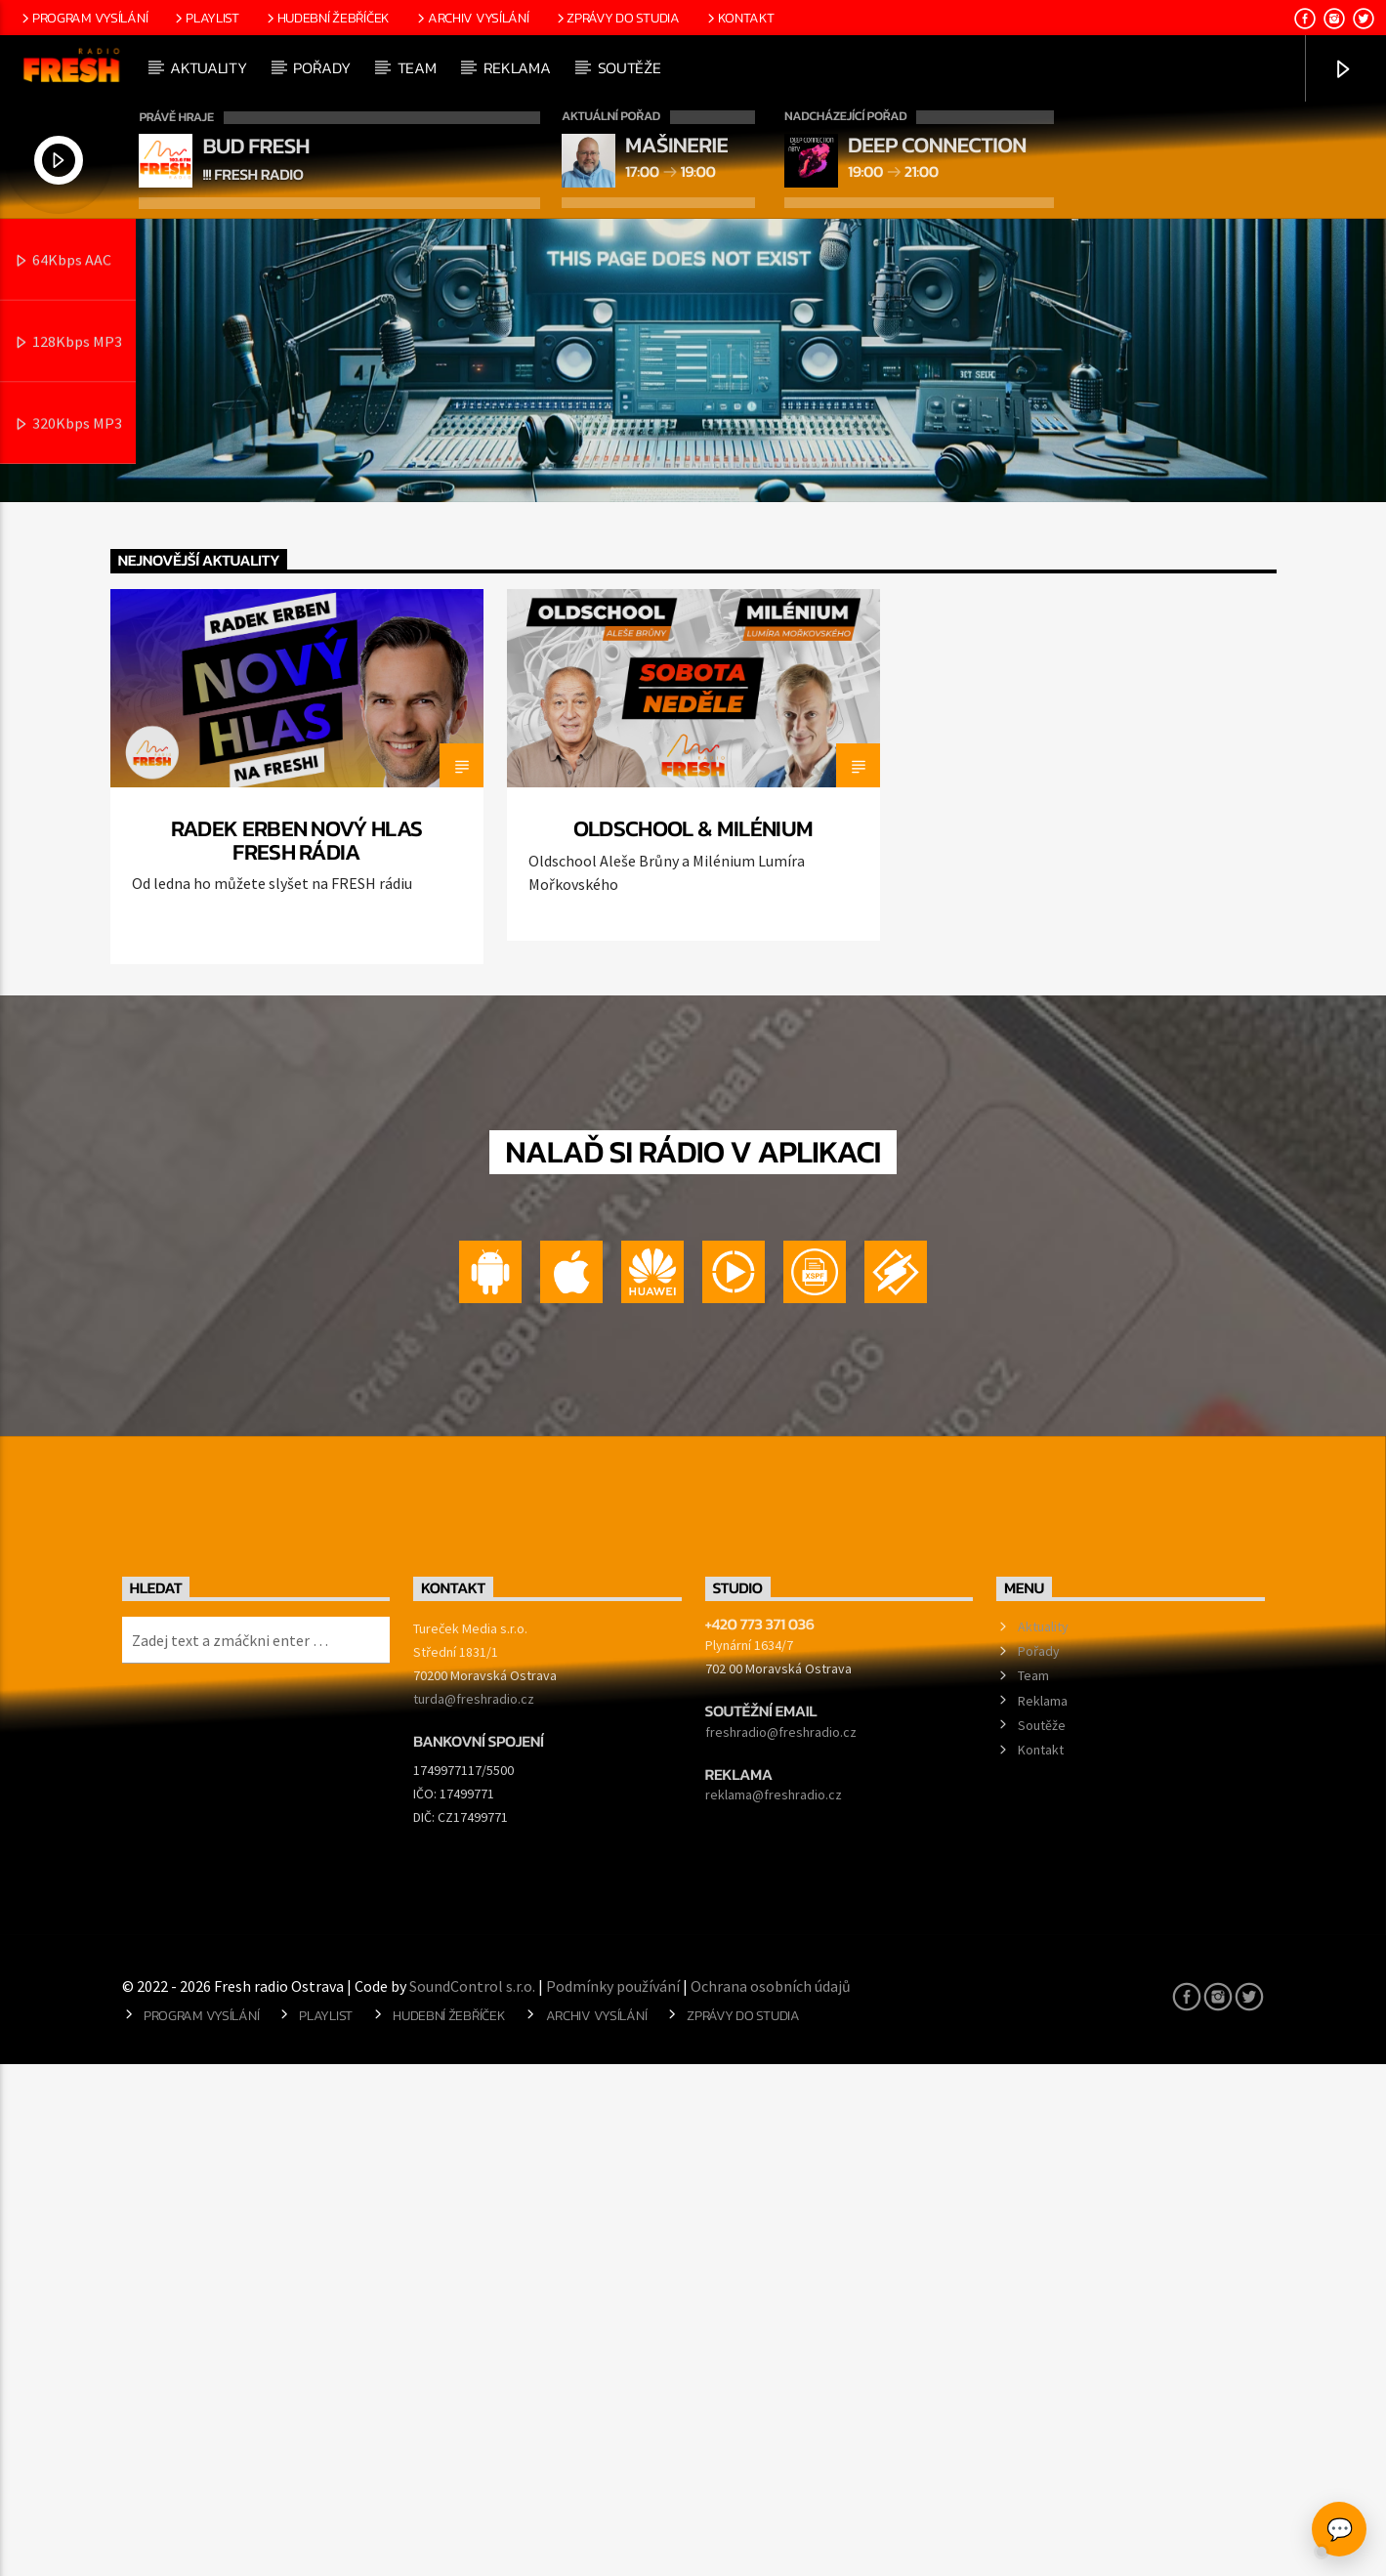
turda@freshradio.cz (473, 2210)
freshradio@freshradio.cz (781, 2244)
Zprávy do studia (617, 17)
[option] (297, 1288)
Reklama (517, 67)
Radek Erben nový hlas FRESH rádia (297, 1352)
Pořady (321, 67)
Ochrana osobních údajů (771, 2498)
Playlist (205, 17)
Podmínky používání (613, 2498)
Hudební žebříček (327, 17)
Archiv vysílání (471, 17)
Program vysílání (83, 17)
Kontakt (739, 17)
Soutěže (629, 67)
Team (417, 67)
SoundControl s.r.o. (472, 2498)
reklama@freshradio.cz (773, 2306)
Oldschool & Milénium (693, 1340)
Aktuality (208, 67)
